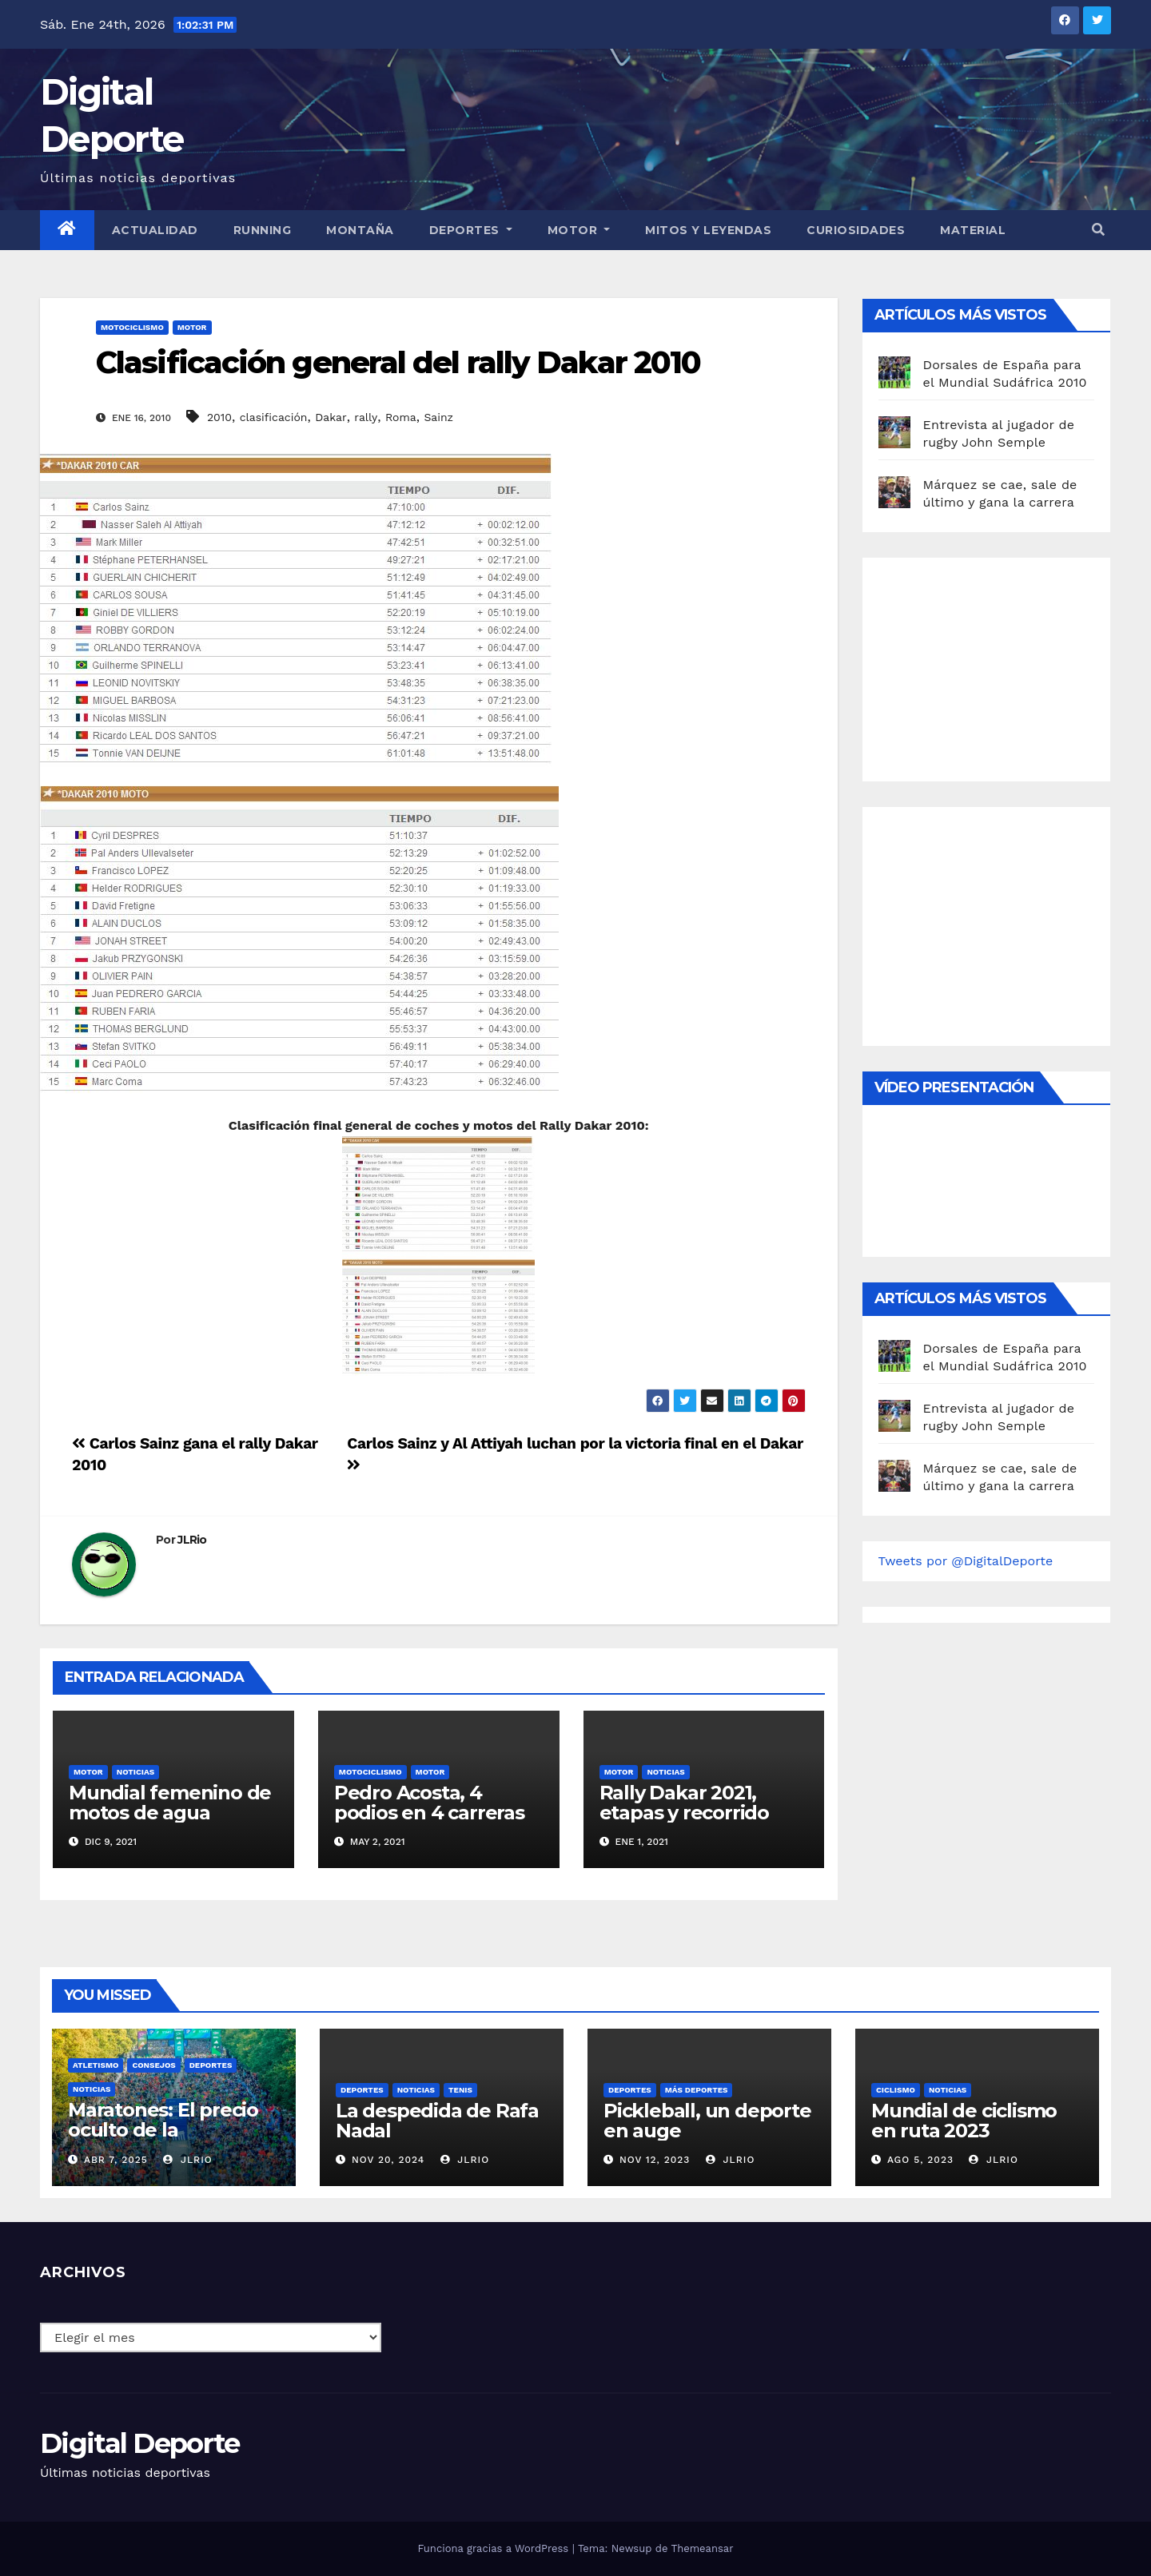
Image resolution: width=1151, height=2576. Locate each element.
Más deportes (696, 2089)
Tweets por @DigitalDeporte (965, 1560)
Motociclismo (132, 327)
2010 (219, 417)
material (973, 230)
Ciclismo (895, 2089)
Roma (400, 417)
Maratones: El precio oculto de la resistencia (163, 2129)
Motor (579, 230)
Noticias (135, 1771)
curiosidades (855, 230)
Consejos (153, 2065)
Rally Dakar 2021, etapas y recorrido (684, 1802)
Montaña (360, 230)
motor (192, 327)
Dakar (330, 417)
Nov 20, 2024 (388, 2159)
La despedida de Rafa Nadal (437, 2120)
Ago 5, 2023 (920, 2159)
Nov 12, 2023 (655, 2159)
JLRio (192, 1539)
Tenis (460, 2089)
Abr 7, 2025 (116, 2159)
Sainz (438, 417)
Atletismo (95, 2065)
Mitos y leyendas (708, 230)
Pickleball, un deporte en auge (707, 2120)
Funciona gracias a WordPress (494, 2548)
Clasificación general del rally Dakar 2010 (398, 362)
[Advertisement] (998, 665)
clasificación (274, 417)
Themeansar (702, 2548)
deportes (211, 2065)
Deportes (470, 230)
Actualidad (155, 230)
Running (262, 230)
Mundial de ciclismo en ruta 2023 (964, 2120)
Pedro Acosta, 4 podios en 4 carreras (429, 1802)
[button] (1098, 229)
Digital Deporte (140, 2443)
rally (365, 417)
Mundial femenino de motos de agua (170, 1802)
